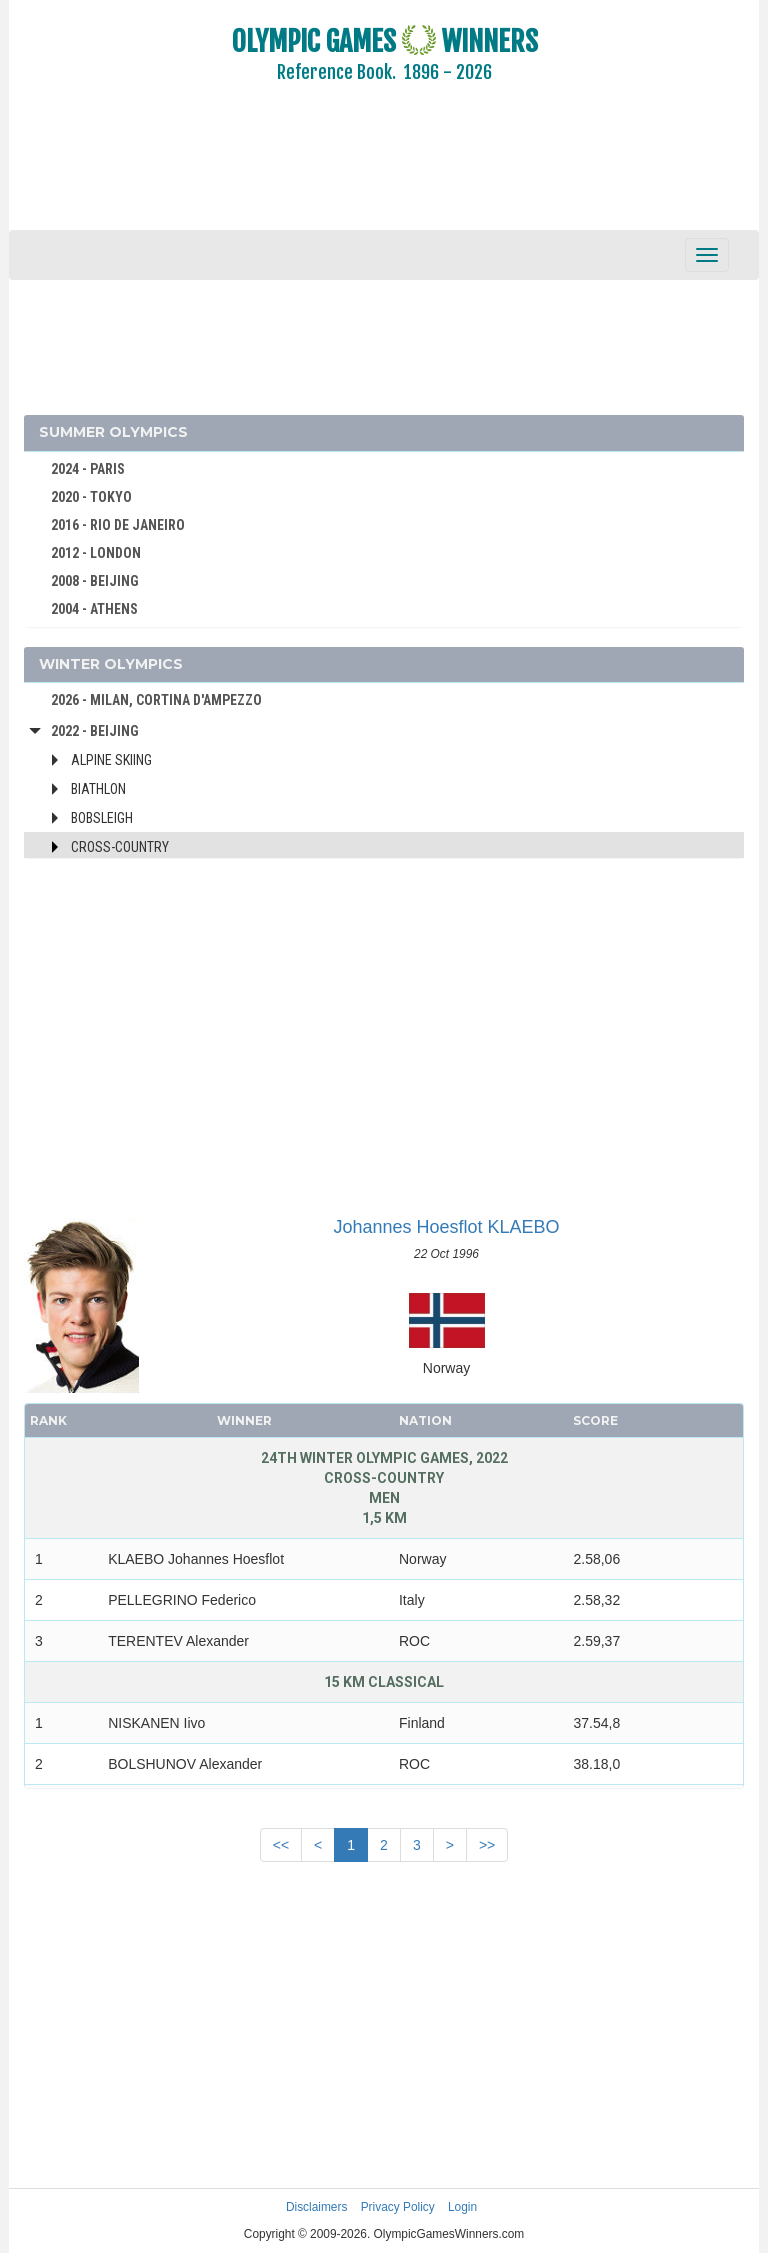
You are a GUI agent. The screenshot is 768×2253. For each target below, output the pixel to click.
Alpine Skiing (111, 760)
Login (462, 2207)
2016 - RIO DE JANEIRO (118, 525)
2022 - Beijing (95, 731)
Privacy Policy (398, 2207)
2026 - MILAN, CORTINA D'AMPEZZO (156, 700)
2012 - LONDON (96, 553)
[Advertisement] (384, 170)
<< (281, 1845)
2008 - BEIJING (95, 581)
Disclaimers (316, 2207)
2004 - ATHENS (94, 609)
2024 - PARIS (88, 469)
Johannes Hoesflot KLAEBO (446, 1227)
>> (487, 1845)
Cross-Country (120, 847)
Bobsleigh (102, 818)
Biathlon (98, 789)
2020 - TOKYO (91, 497)
